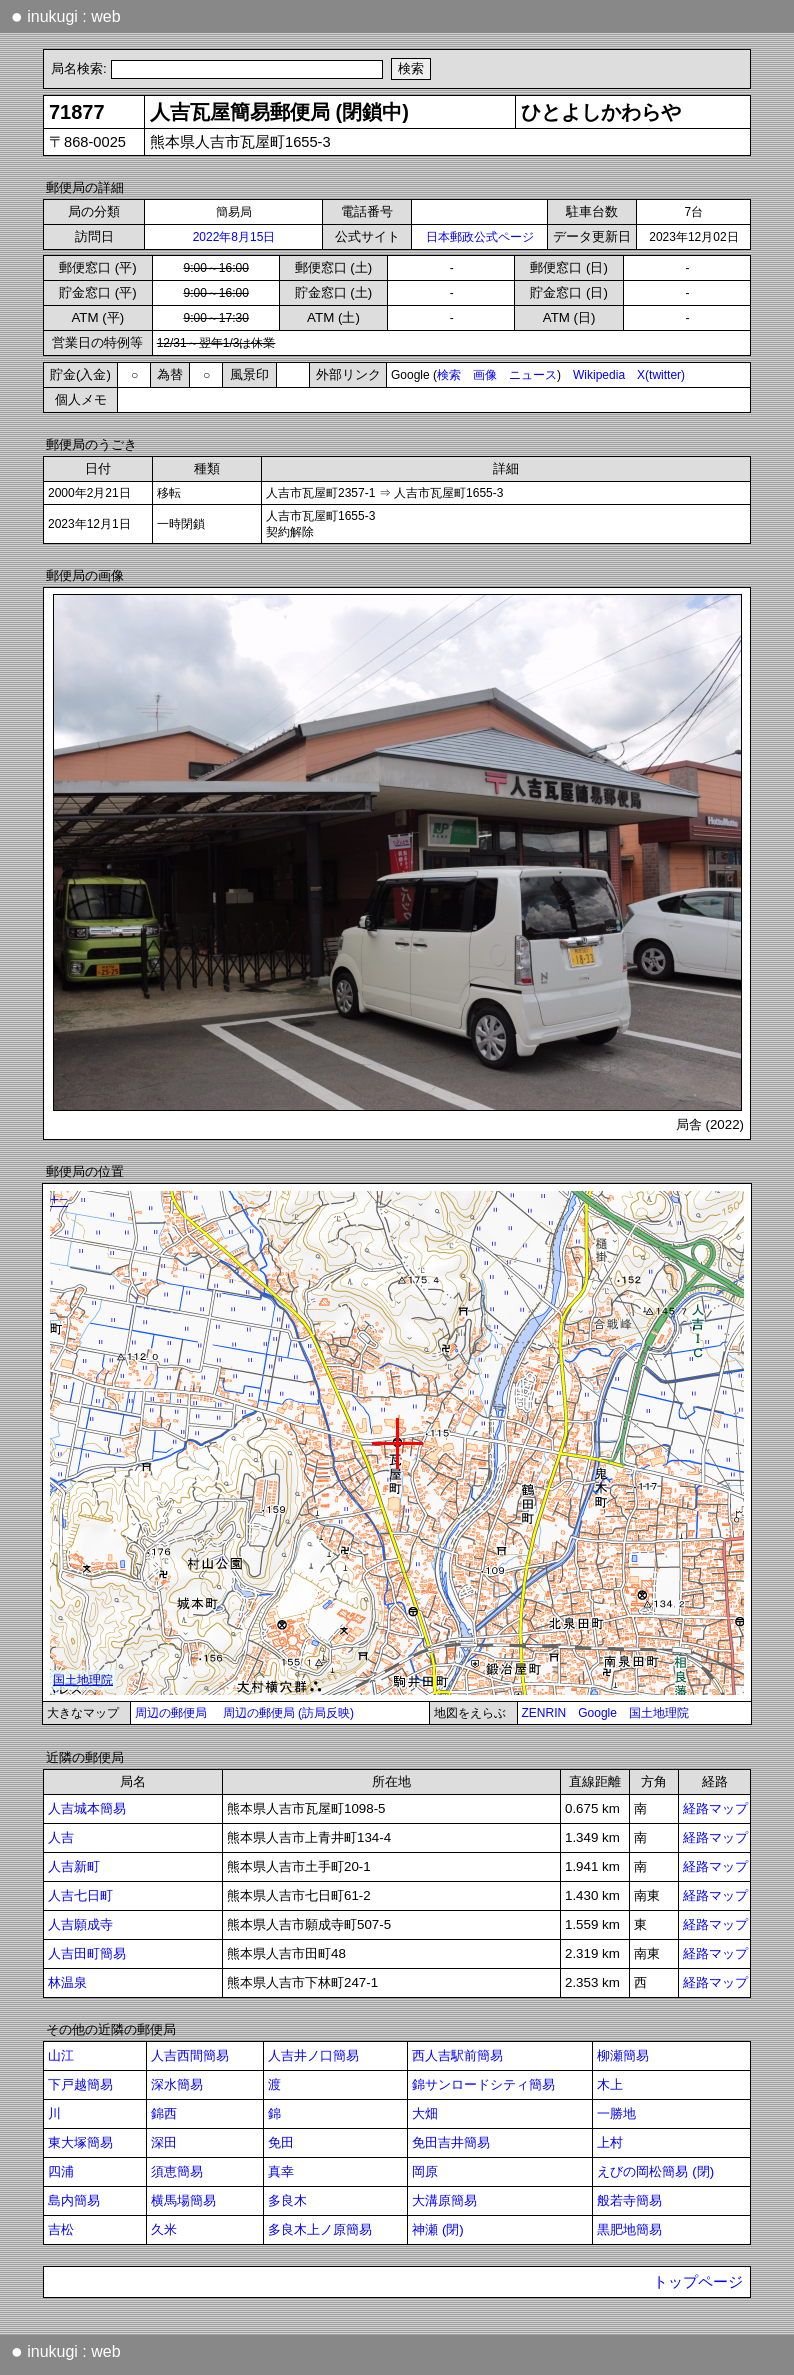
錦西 (164, 2113)
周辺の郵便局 (171, 1713)
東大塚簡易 (80, 2142)
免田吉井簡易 (451, 2142)
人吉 (61, 1837)
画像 (485, 375)
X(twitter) (661, 375)
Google (597, 1713)
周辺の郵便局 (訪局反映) (288, 1713)
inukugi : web (66, 16)
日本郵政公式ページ (480, 237)
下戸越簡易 (80, 2084)
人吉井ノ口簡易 (313, 2055)
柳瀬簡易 (623, 2055)
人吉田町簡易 (87, 1953)
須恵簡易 (177, 2171)
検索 (449, 375)
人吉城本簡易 (87, 1808)
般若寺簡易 (629, 2200)
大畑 (425, 2113)
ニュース (533, 375)
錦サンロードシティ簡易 (483, 2084)
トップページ (698, 2282)
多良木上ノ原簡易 (320, 2229)
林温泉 (67, 1982)
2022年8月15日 (234, 237)
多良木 (287, 2200)
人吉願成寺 (80, 1924)
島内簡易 (74, 2200)
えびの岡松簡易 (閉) (655, 2171)
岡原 (425, 2171)
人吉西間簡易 (190, 2055)
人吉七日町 (80, 1895)
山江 (61, 2055)
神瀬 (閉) (438, 2229)
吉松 (61, 2229)
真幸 (281, 2171)
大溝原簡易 (444, 2200)
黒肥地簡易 (629, 2229)
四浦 (61, 2171)
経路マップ (715, 1808)
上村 (610, 2142)
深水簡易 (177, 2084)
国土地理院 (659, 1713)
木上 (610, 2084)
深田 (164, 2142)
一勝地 (616, 2113)
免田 (281, 2142)
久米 (164, 2229)
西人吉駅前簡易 (457, 2055)
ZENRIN (544, 1713)
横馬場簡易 (183, 2200)
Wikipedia (599, 375)
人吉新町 (74, 1866)
